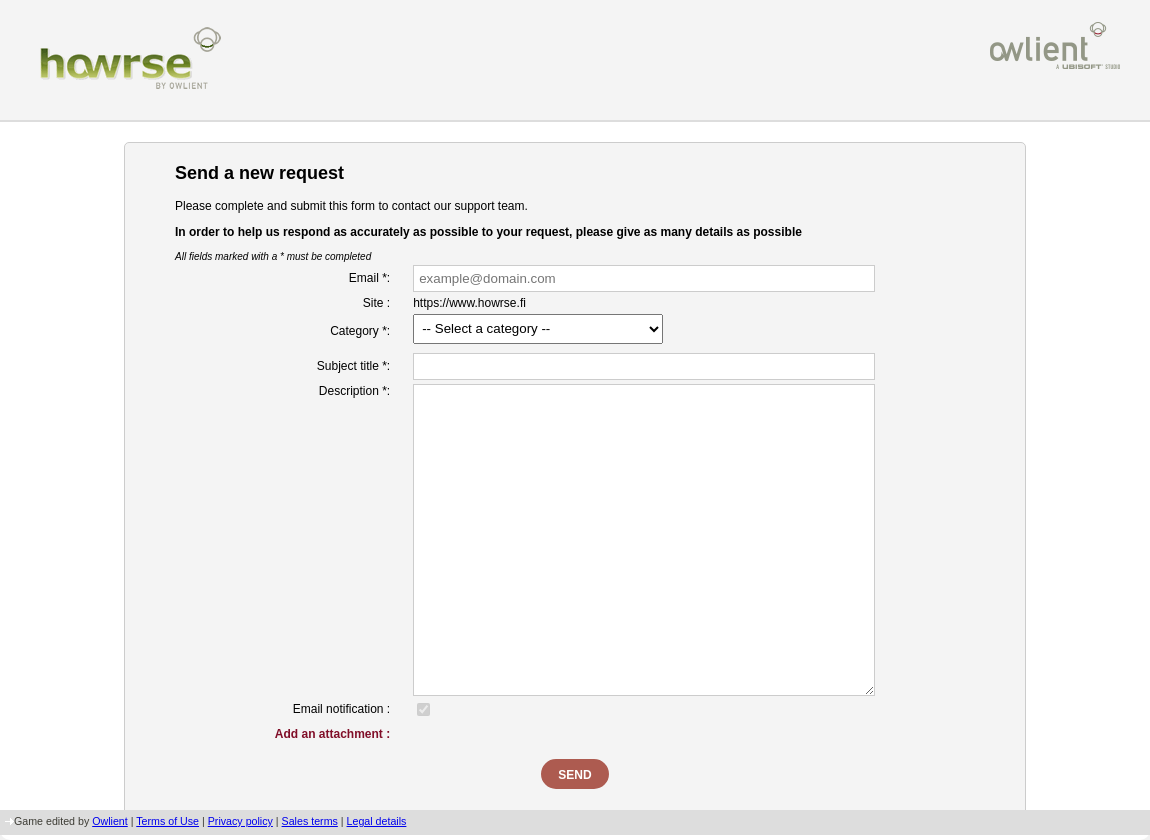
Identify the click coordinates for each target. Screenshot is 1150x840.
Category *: (360, 331)
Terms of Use (167, 821)
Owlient (110, 821)
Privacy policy (240, 821)
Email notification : (341, 709)
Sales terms (310, 821)
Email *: (369, 278)
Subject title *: (353, 366)
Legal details (377, 821)
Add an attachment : (332, 734)
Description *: (354, 391)
